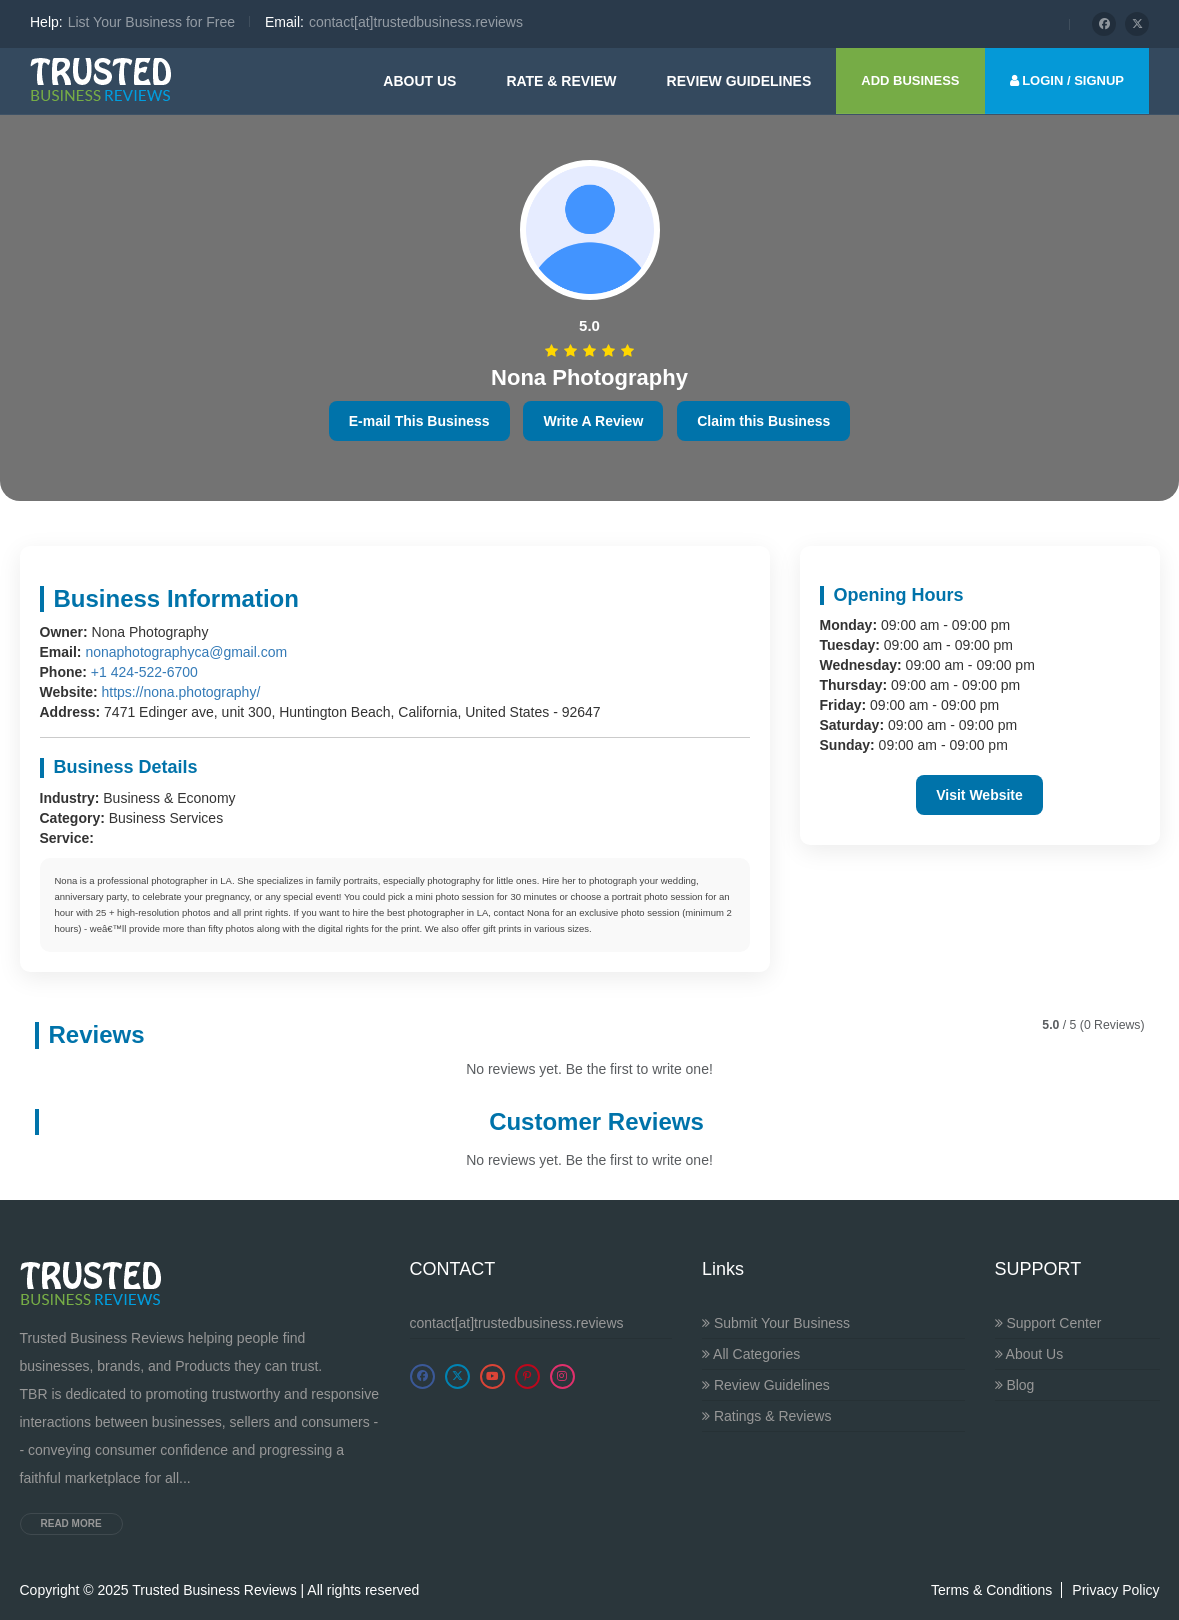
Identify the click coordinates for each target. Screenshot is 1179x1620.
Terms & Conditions (991, 1590)
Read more (71, 1523)
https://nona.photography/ (180, 692)
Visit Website (979, 795)
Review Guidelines (766, 1385)
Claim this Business (763, 421)
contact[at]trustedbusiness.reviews (517, 1323)
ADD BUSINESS (910, 80)
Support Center (1048, 1323)
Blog (1015, 1385)
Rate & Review (561, 81)
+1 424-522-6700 (144, 672)
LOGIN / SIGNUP (1067, 80)
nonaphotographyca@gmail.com (186, 652)
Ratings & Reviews (766, 1416)
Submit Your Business (776, 1323)
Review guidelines (739, 81)
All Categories (751, 1354)
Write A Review (593, 421)
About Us (419, 81)
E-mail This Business (419, 421)
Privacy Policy (1115, 1590)
